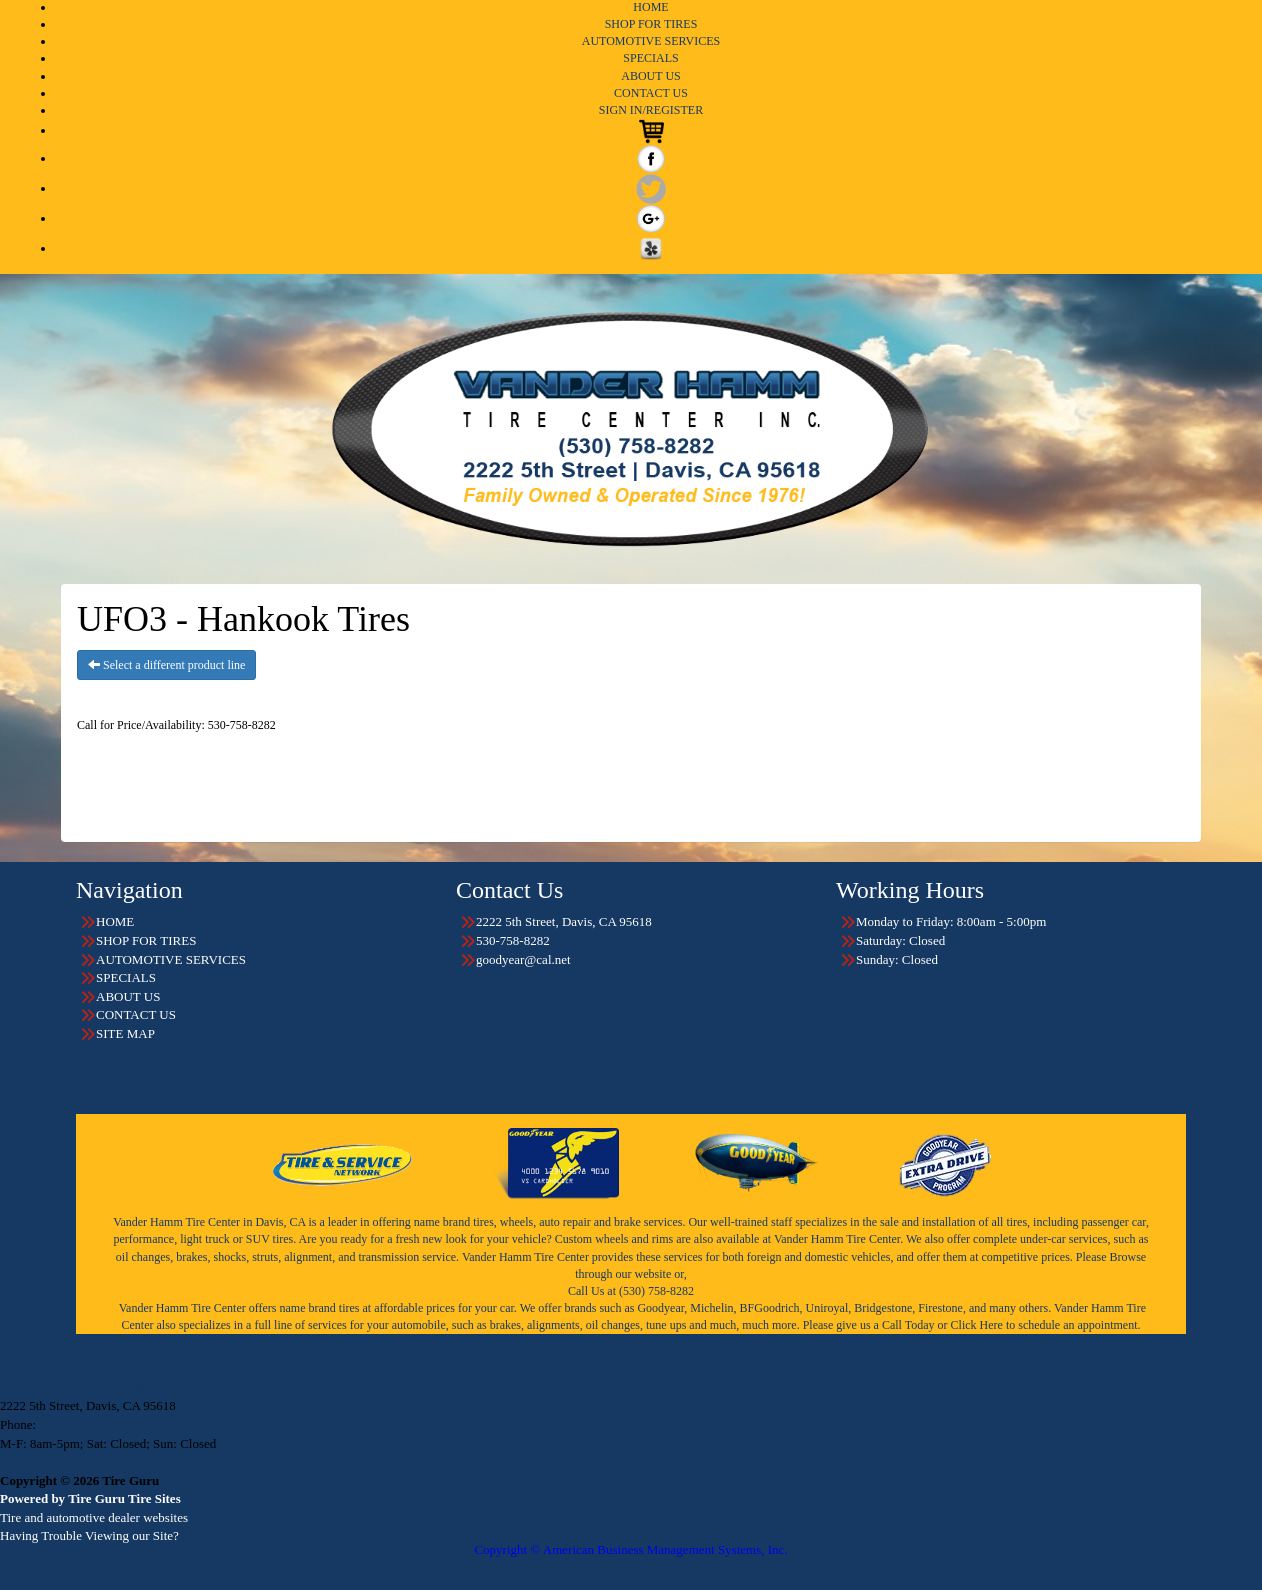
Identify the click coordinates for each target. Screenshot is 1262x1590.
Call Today (910, 1325)
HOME (650, 7)
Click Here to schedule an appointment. (1046, 1325)
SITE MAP (125, 1033)
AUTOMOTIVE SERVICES (651, 41)
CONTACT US (651, 93)
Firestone (940, 1308)
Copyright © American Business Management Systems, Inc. (630, 1549)
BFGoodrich (770, 1308)
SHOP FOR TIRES (651, 24)
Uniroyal (827, 1308)
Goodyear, (662, 1308)
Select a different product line (166, 665)
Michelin (711, 1308)
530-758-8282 (76, 1424)
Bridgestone (883, 1308)
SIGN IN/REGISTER (651, 110)
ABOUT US (650, 76)
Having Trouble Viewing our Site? (89, 1535)
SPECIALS (650, 58)
